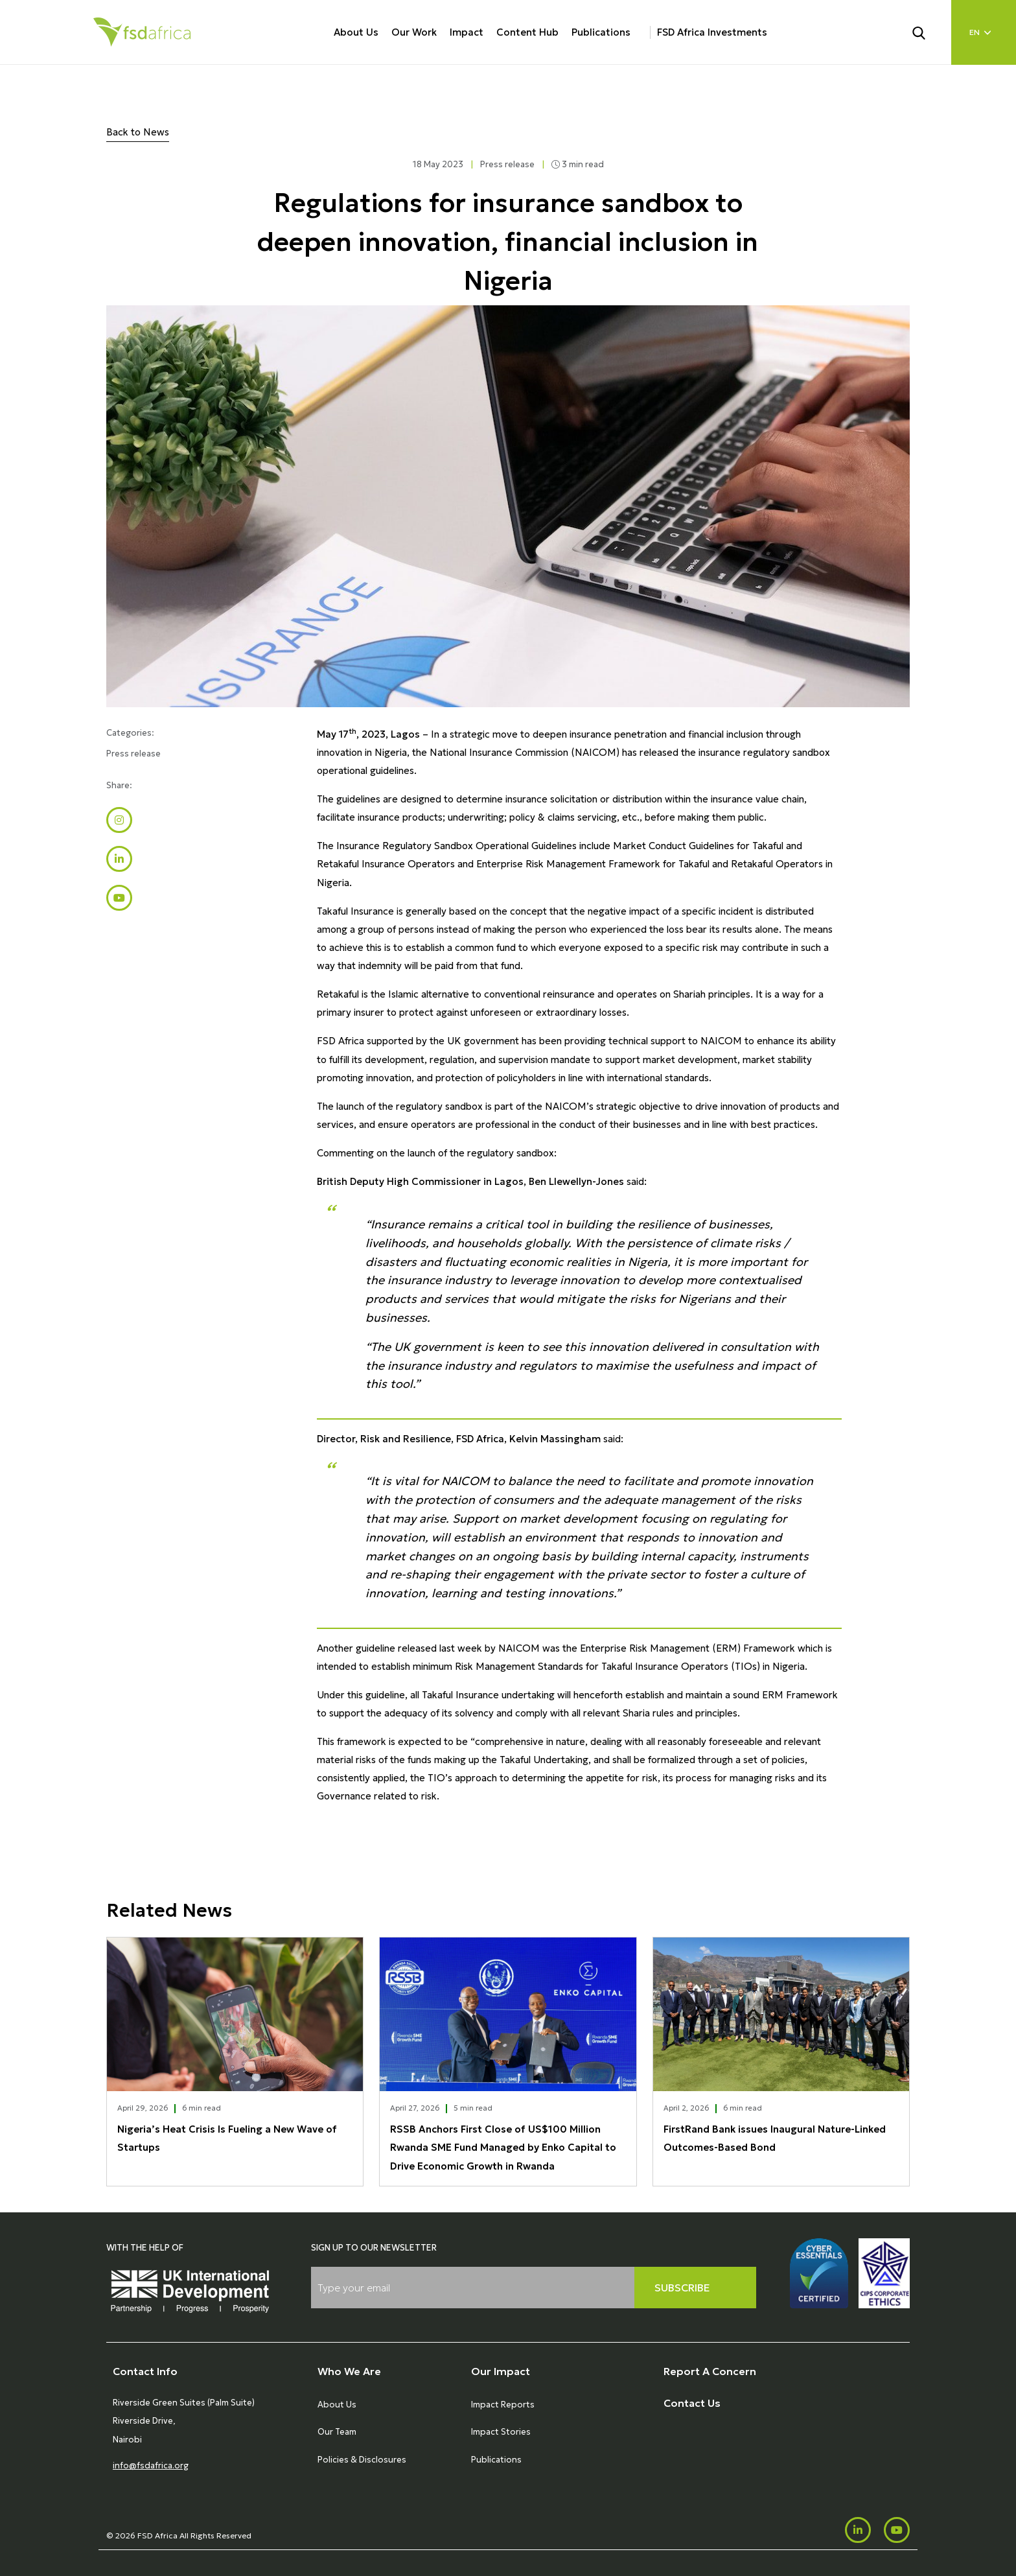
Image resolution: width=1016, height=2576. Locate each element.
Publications (601, 32)
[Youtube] (897, 2530)
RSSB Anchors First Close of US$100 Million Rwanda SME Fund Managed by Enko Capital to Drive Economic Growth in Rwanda (503, 2147)
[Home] (141, 32)
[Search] (926, 32)
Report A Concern (710, 2371)
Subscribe (682, 2287)
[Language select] (983, 32)
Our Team (337, 2431)
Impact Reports (503, 2404)
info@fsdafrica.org (151, 2465)
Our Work (414, 32)
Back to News (137, 132)
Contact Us (692, 2402)
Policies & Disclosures (362, 2459)
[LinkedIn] (858, 2530)
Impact (466, 32)
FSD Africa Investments (712, 32)
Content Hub (527, 32)
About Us (356, 32)
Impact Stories (501, 2431)
